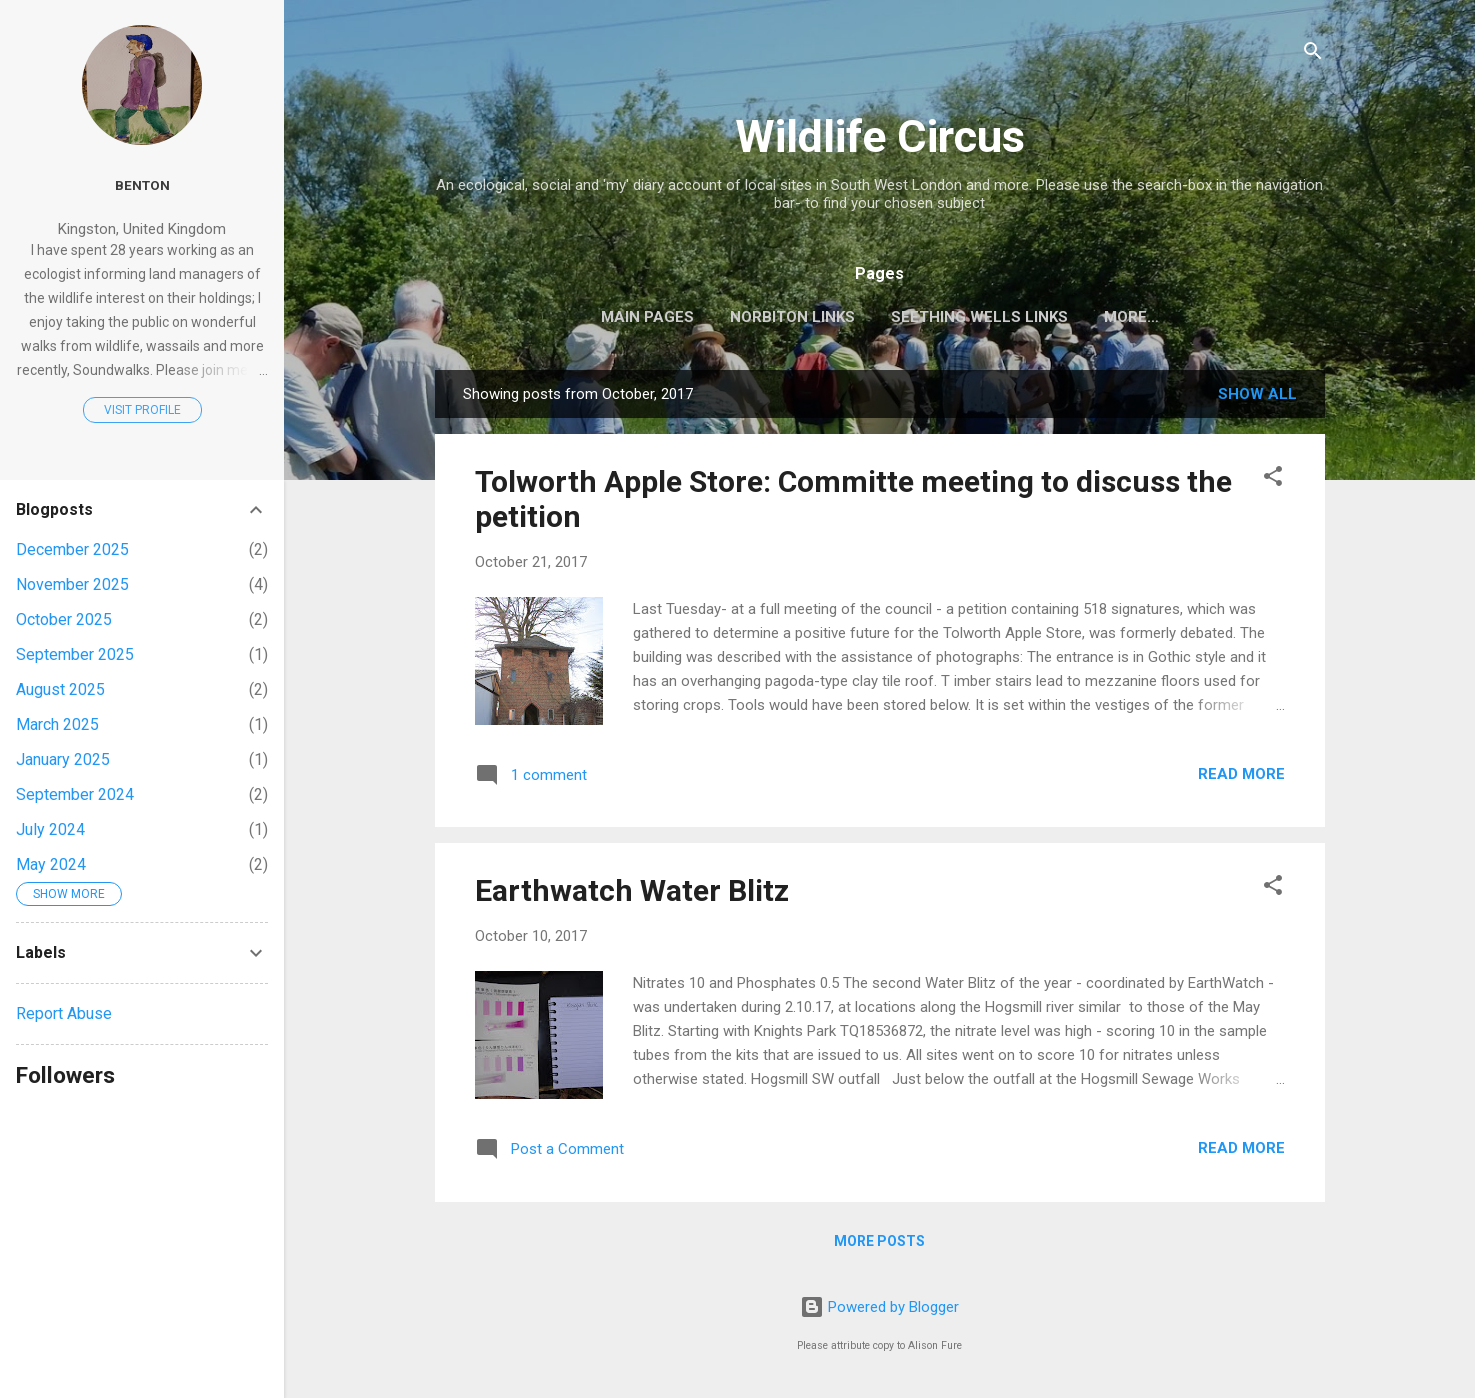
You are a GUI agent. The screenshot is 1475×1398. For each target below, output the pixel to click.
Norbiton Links (792, 317)
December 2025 (72, 549)
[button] (1273, 479)
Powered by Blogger (879, 1307)
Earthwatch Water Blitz (632, 890)
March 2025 (57, 724)
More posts (879, 1241)
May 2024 (51, 864)
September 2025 (75, 654)
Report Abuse (64, 1013)
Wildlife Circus (880, 136)
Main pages (647, 317)
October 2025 (64, 619)
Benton (142, 185)
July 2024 (50, 829)
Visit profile (142, 410)
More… (1131, 317)
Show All (1257, 394)
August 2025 (60, 689)
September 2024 (75, 794)
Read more (1241, 774)
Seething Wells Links (979, 317)
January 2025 (63, 759)
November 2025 (72, 584)
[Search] (1313, 54)
